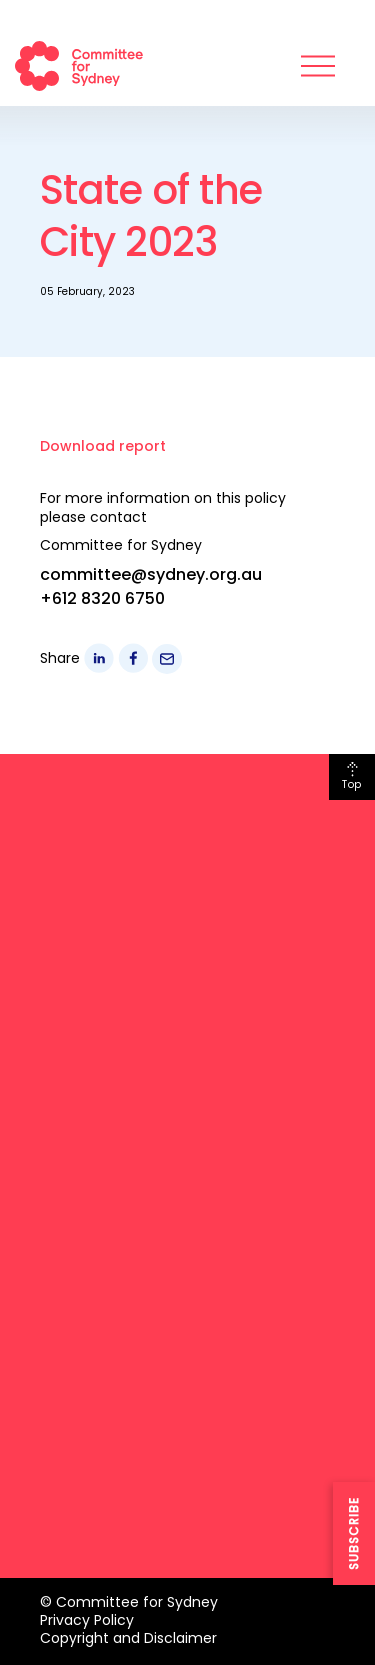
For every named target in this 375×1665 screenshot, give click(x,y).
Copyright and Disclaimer (128, 1638)
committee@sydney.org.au (151, 574)
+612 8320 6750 (102, 598)
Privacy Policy (87, 1620)
